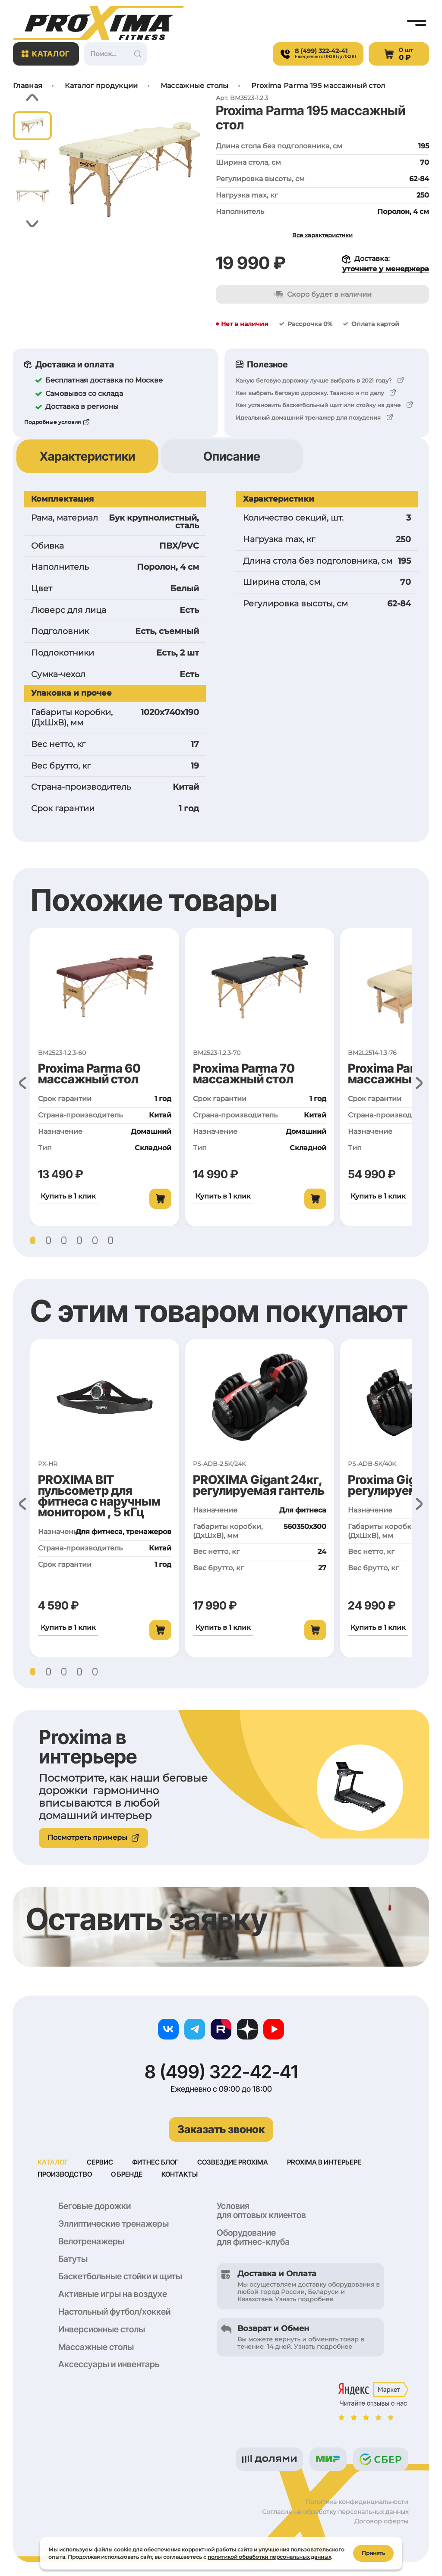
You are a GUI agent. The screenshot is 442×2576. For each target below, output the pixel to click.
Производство (66, 2175)
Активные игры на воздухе (112, 2295)
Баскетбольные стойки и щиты (120, 2277)
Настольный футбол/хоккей (114, 2312)
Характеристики (87, 456)
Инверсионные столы (101, 2330)
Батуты (73, 2260)
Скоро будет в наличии (322, 294)
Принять (373, 2552)
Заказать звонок (221, 2129)
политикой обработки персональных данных (269, 2556)
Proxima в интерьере (329, 2162)
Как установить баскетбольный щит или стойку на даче (318, 405)
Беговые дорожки (94, 2207)
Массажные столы (96, 2348)
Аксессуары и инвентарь (109, 2365)
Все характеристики (322, 235)
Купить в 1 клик (68, 1196)
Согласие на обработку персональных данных (335, 2512)
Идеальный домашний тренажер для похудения (308, 417)
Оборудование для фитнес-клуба (253, 2238)
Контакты (183, 2175)
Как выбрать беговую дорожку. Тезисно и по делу (310, 392)
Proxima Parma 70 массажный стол (244, 1073)
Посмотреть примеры (93, 1837)
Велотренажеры (91, 2242)
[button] (32, 97)
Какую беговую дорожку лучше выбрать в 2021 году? (313, 380)
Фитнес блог (157, 2162)
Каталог (46, 53)
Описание (231, 456)
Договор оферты (381, 2522)
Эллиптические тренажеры (113, 2224)
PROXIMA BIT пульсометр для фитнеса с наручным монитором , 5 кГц (99, 1496)
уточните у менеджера (385, 269)
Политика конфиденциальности (356, 2503)
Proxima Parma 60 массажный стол (89, 1073)
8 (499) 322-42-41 (221, 2072)
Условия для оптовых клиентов (261, 2211)
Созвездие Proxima (236, 2162)
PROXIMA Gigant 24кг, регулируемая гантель (259, 1485)
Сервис (101, 2162)
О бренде (129, 2175)
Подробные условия (52, 422)
